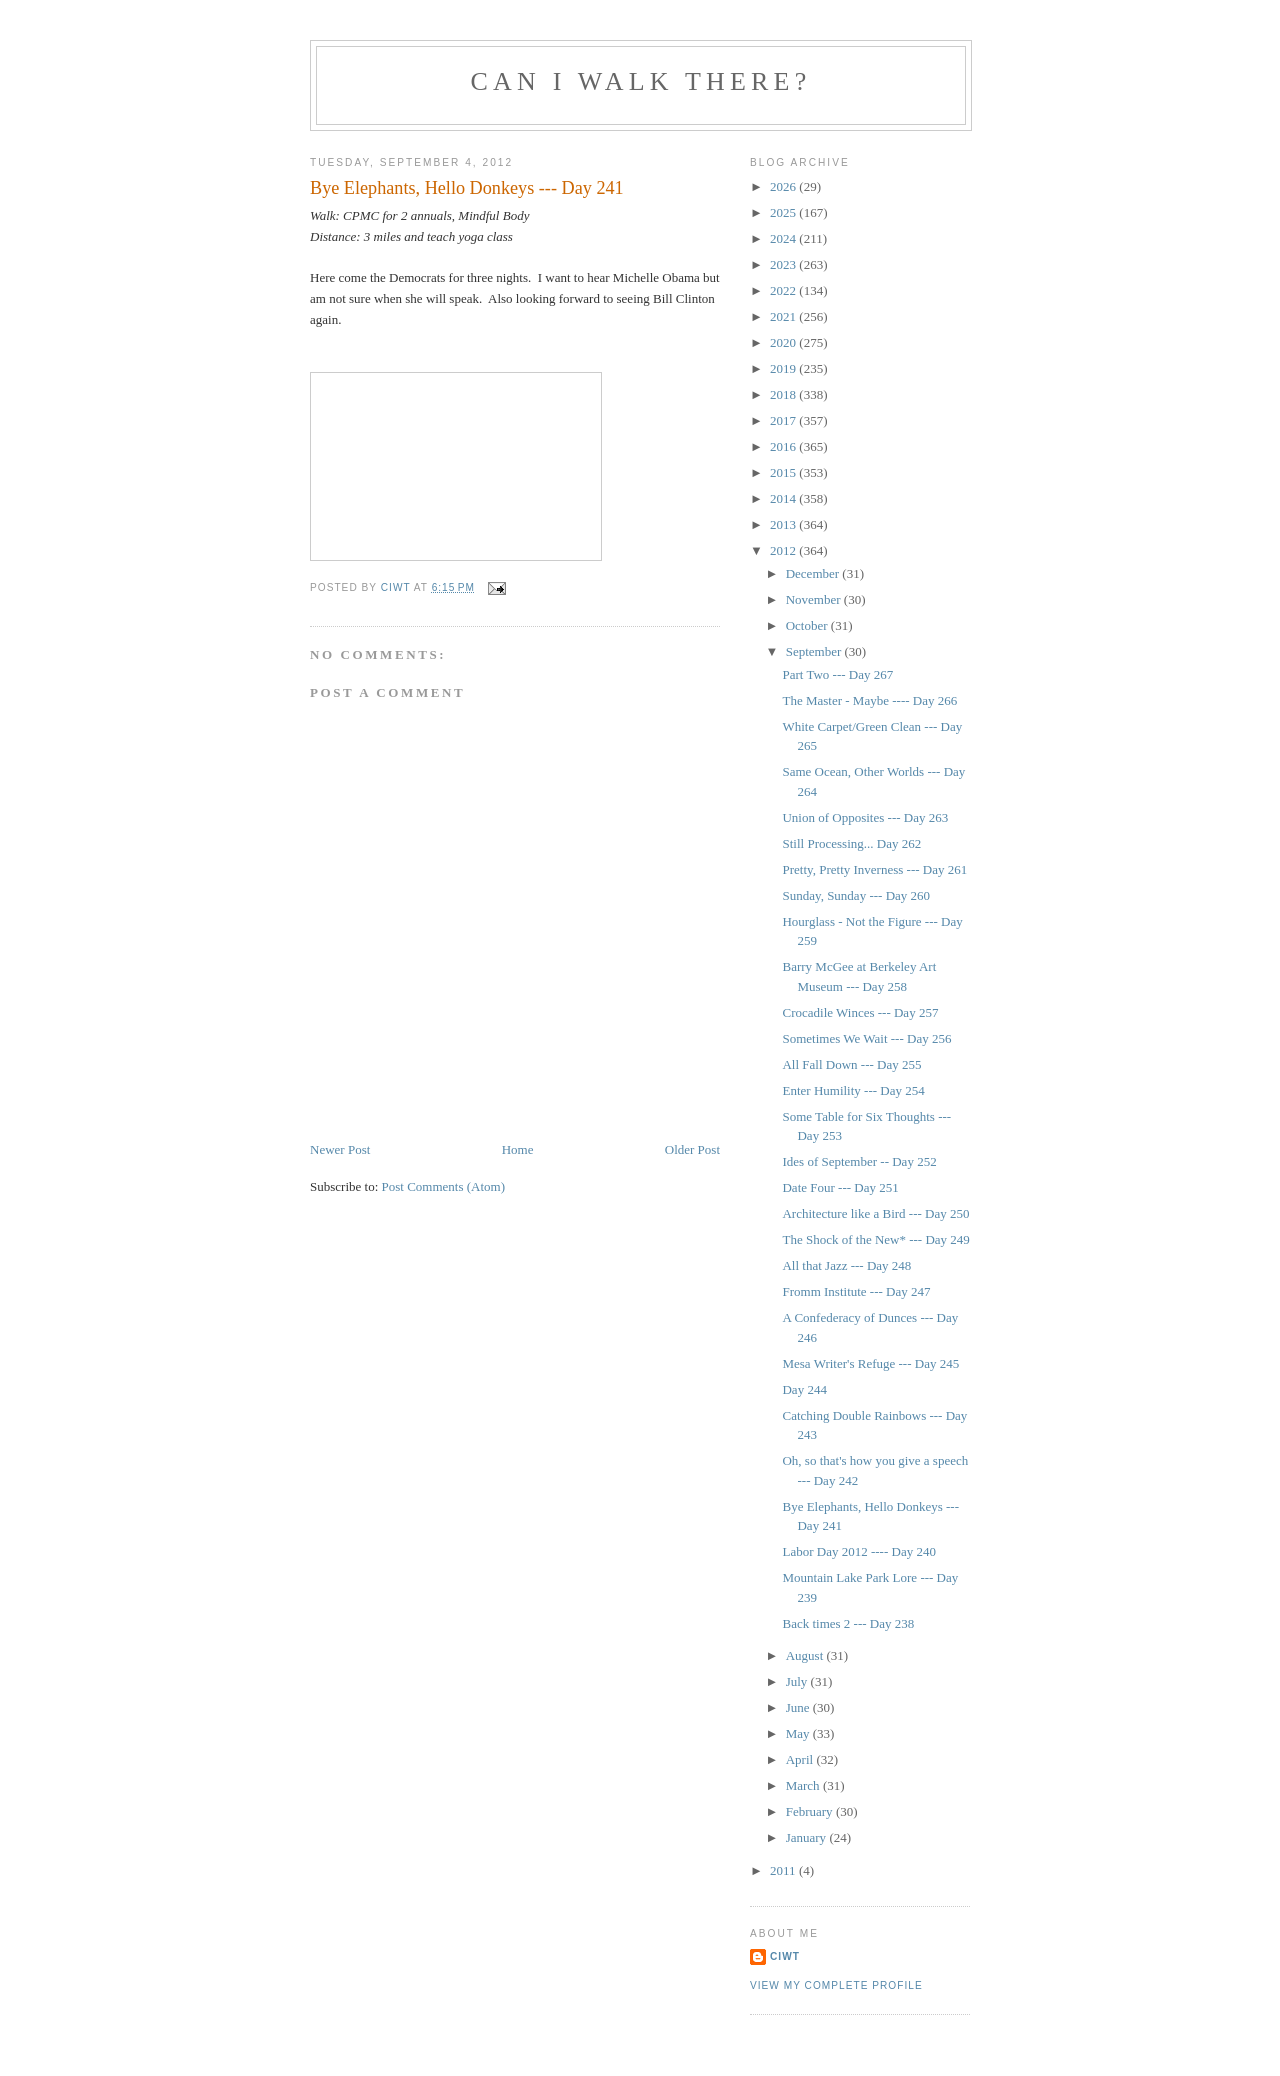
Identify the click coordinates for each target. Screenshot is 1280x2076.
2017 (784, 420)
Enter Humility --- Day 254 (853, 1090)
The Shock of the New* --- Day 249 (875, 1239)
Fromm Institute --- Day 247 (856, 1291)
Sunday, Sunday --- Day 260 (856, 895)
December (814, 573)
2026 (784, 186)
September (815, 651)
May (799, 1733)
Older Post (692, 1149)
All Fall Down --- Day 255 (851, 1064)
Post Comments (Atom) (444, 1186)
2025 (784, 212)
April (801, 1759)
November (815, 599)
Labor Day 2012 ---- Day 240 (858, 1551)
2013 (784, 524)
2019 (784, 368)
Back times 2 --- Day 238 (848, 1623)
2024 (784, 238)
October (808, 625)
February (811, 1811)
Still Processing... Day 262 (851, 843)
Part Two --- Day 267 (837, 674)
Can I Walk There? (641, 81)
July (798, 1681)
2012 (784, 550)
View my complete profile (836, 1985)
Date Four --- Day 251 (840, 1187)
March (804, 1785)
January (808, 1837)
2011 (784, 1870)
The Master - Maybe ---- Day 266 (869, 700)
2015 (784, 472)
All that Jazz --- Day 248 (846, 1265)
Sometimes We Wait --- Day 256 (866, 1038)
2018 (784, 394)
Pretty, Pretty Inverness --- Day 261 (874, 869)
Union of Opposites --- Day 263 (865, 817)
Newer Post (340, 1149)
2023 (784, 264)
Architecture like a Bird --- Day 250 (875, 1213)
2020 (784, 342)
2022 (784, 290)
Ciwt (785, 1956)
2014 (784, 498)
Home (518, 1149)
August (806, 1655)
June (799, 1707)
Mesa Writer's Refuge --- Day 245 (870, 1363)
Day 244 (804, 1389)
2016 (784, 446)
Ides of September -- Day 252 (859, 1161)
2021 (784, 316)
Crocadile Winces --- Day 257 (860, 1012)
